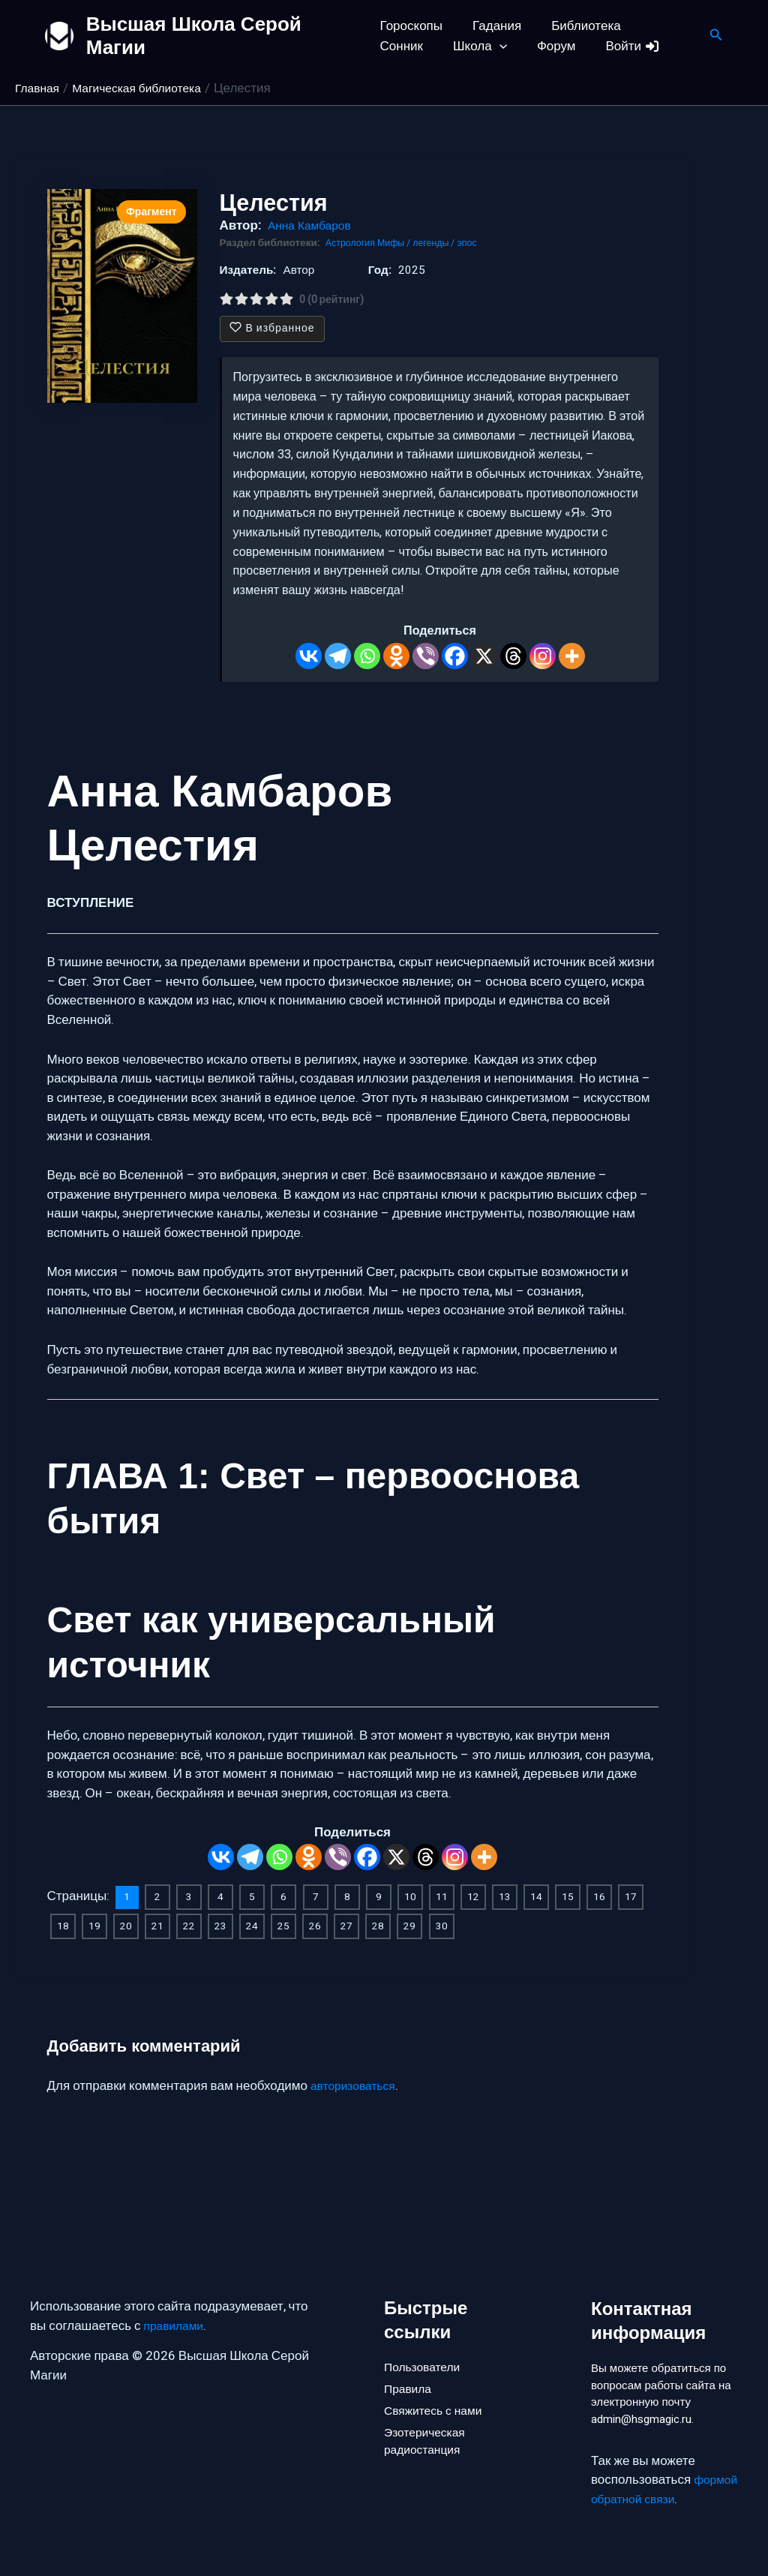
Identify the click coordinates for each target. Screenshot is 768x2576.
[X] (484, 656)
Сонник (659, 26)
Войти (551, 46)
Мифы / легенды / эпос (436, 243)
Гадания (492, 26)
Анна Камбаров (313, 225)
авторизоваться (356, 2083)
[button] (426, 46)
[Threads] (513, 656)
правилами (176, 2298)
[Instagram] (543, 656)
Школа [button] (407, 46)
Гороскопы (411, 26)
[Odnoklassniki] (396, 656)
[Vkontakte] (309, 656)
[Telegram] (338, 656)
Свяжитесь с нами (437, 2388)
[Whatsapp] (367, 656)
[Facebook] (455, 656)
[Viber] (425, 656)
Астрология (354, 243)
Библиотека (576, 26)
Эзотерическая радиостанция (428, 2422)
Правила (410, 2362)
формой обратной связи (662, 2499)
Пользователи (425, 2337)
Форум (478, 46)
